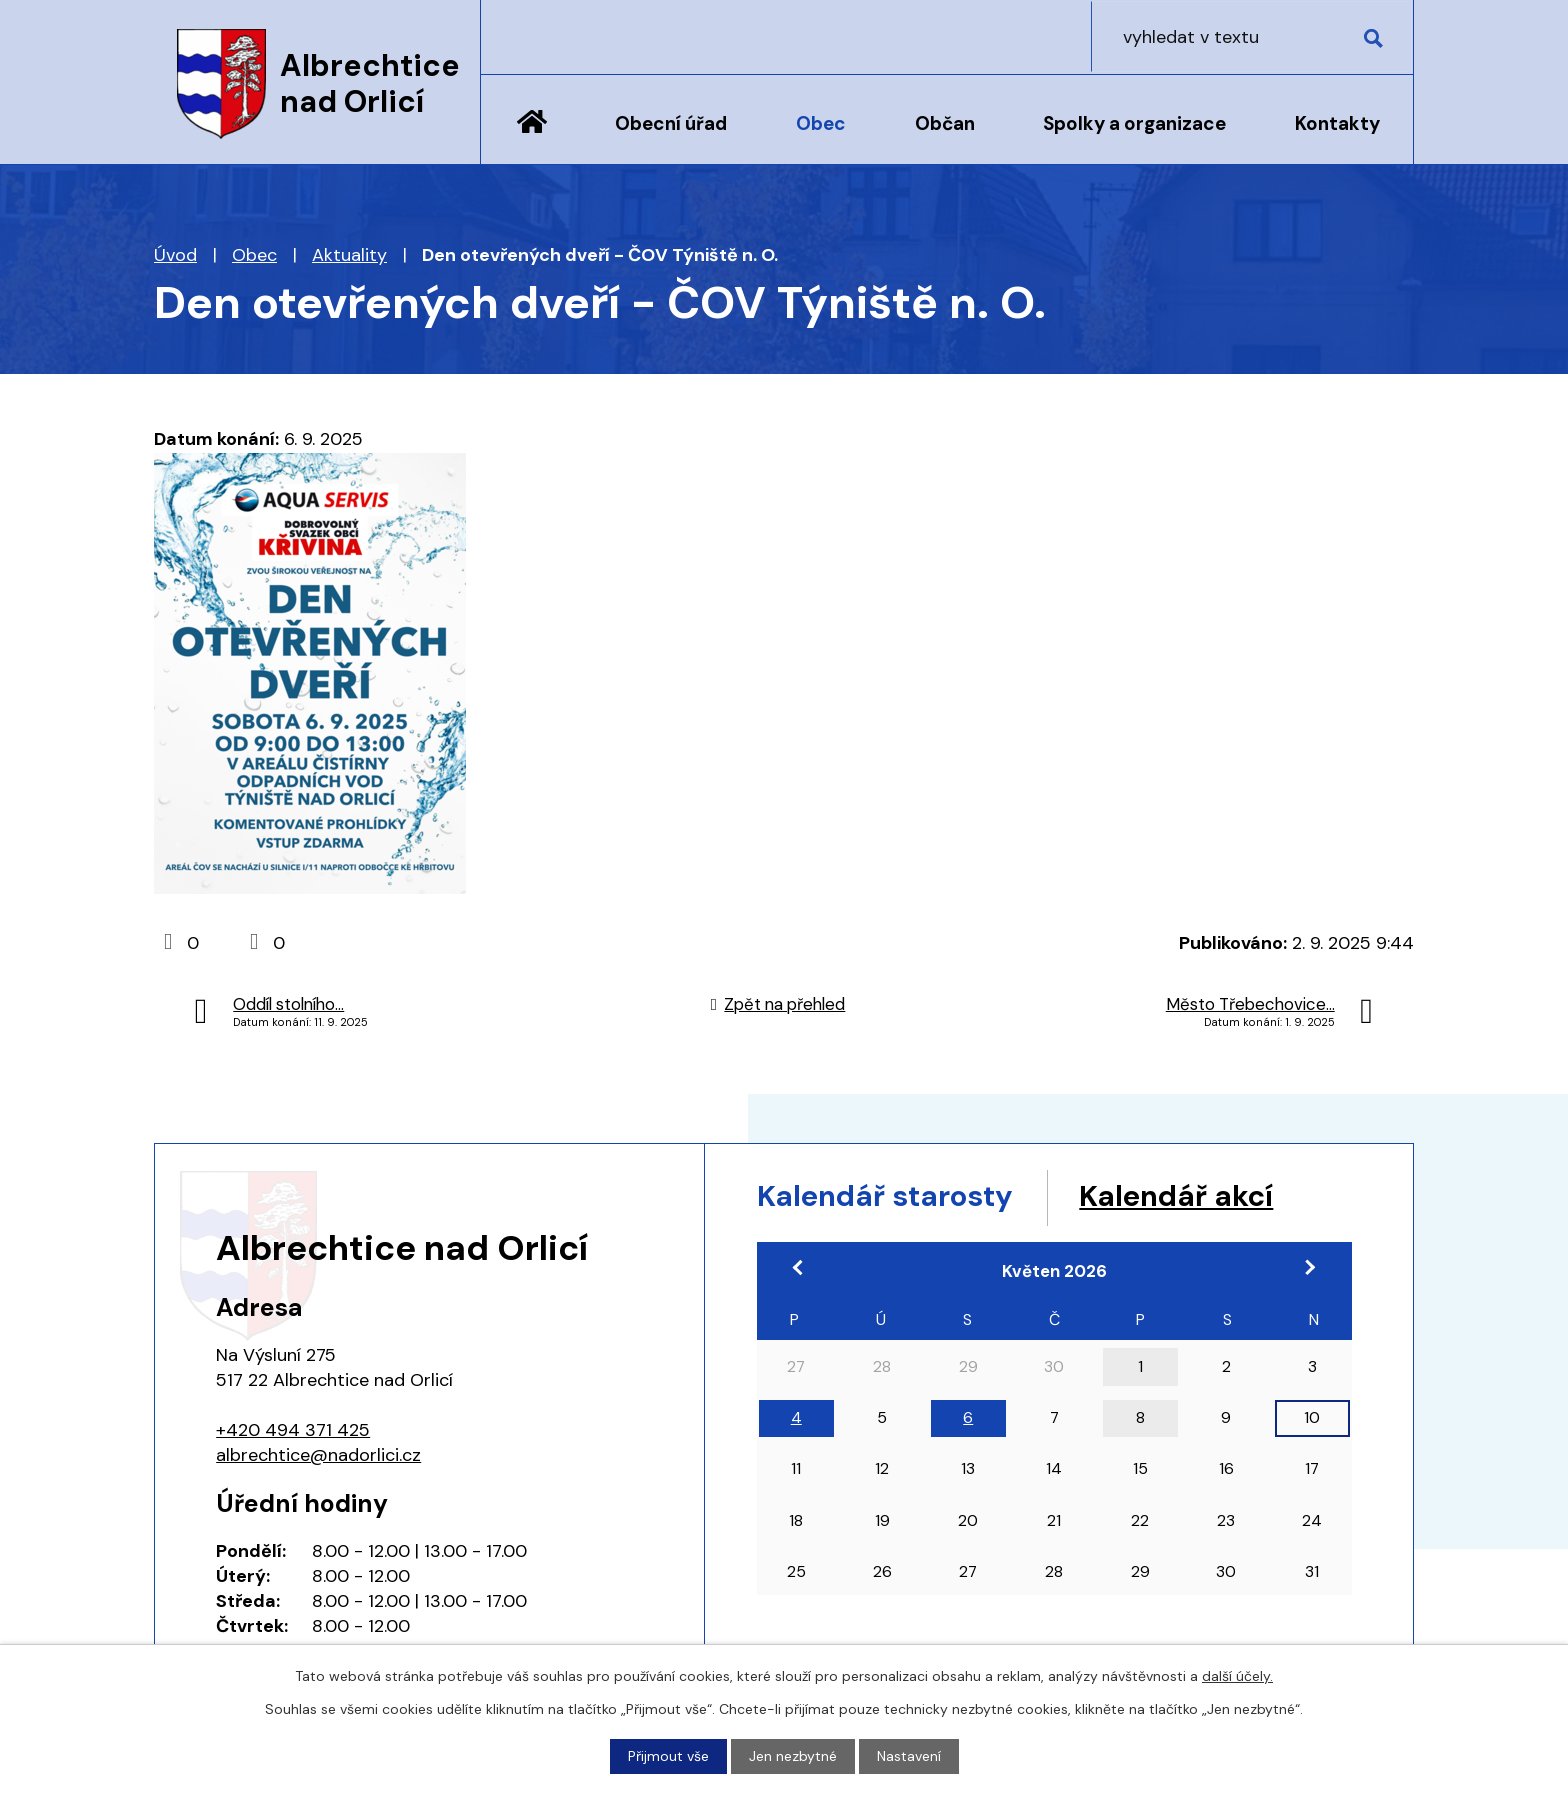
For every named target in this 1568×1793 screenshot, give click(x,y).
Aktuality (349, 255)
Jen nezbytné (793, 1756)
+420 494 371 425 (293, 1430)
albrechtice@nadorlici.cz (318, 1455)
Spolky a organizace (1134, 123)
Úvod (532, 137)
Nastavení (909, 1756)
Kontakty (1337, 123)
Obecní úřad (671, 123)
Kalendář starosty (889, 1196)
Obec (821, 123)
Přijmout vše (668, 1756)
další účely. (1237, 1676)
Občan (945, 123)
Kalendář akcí (1187, 1196)
